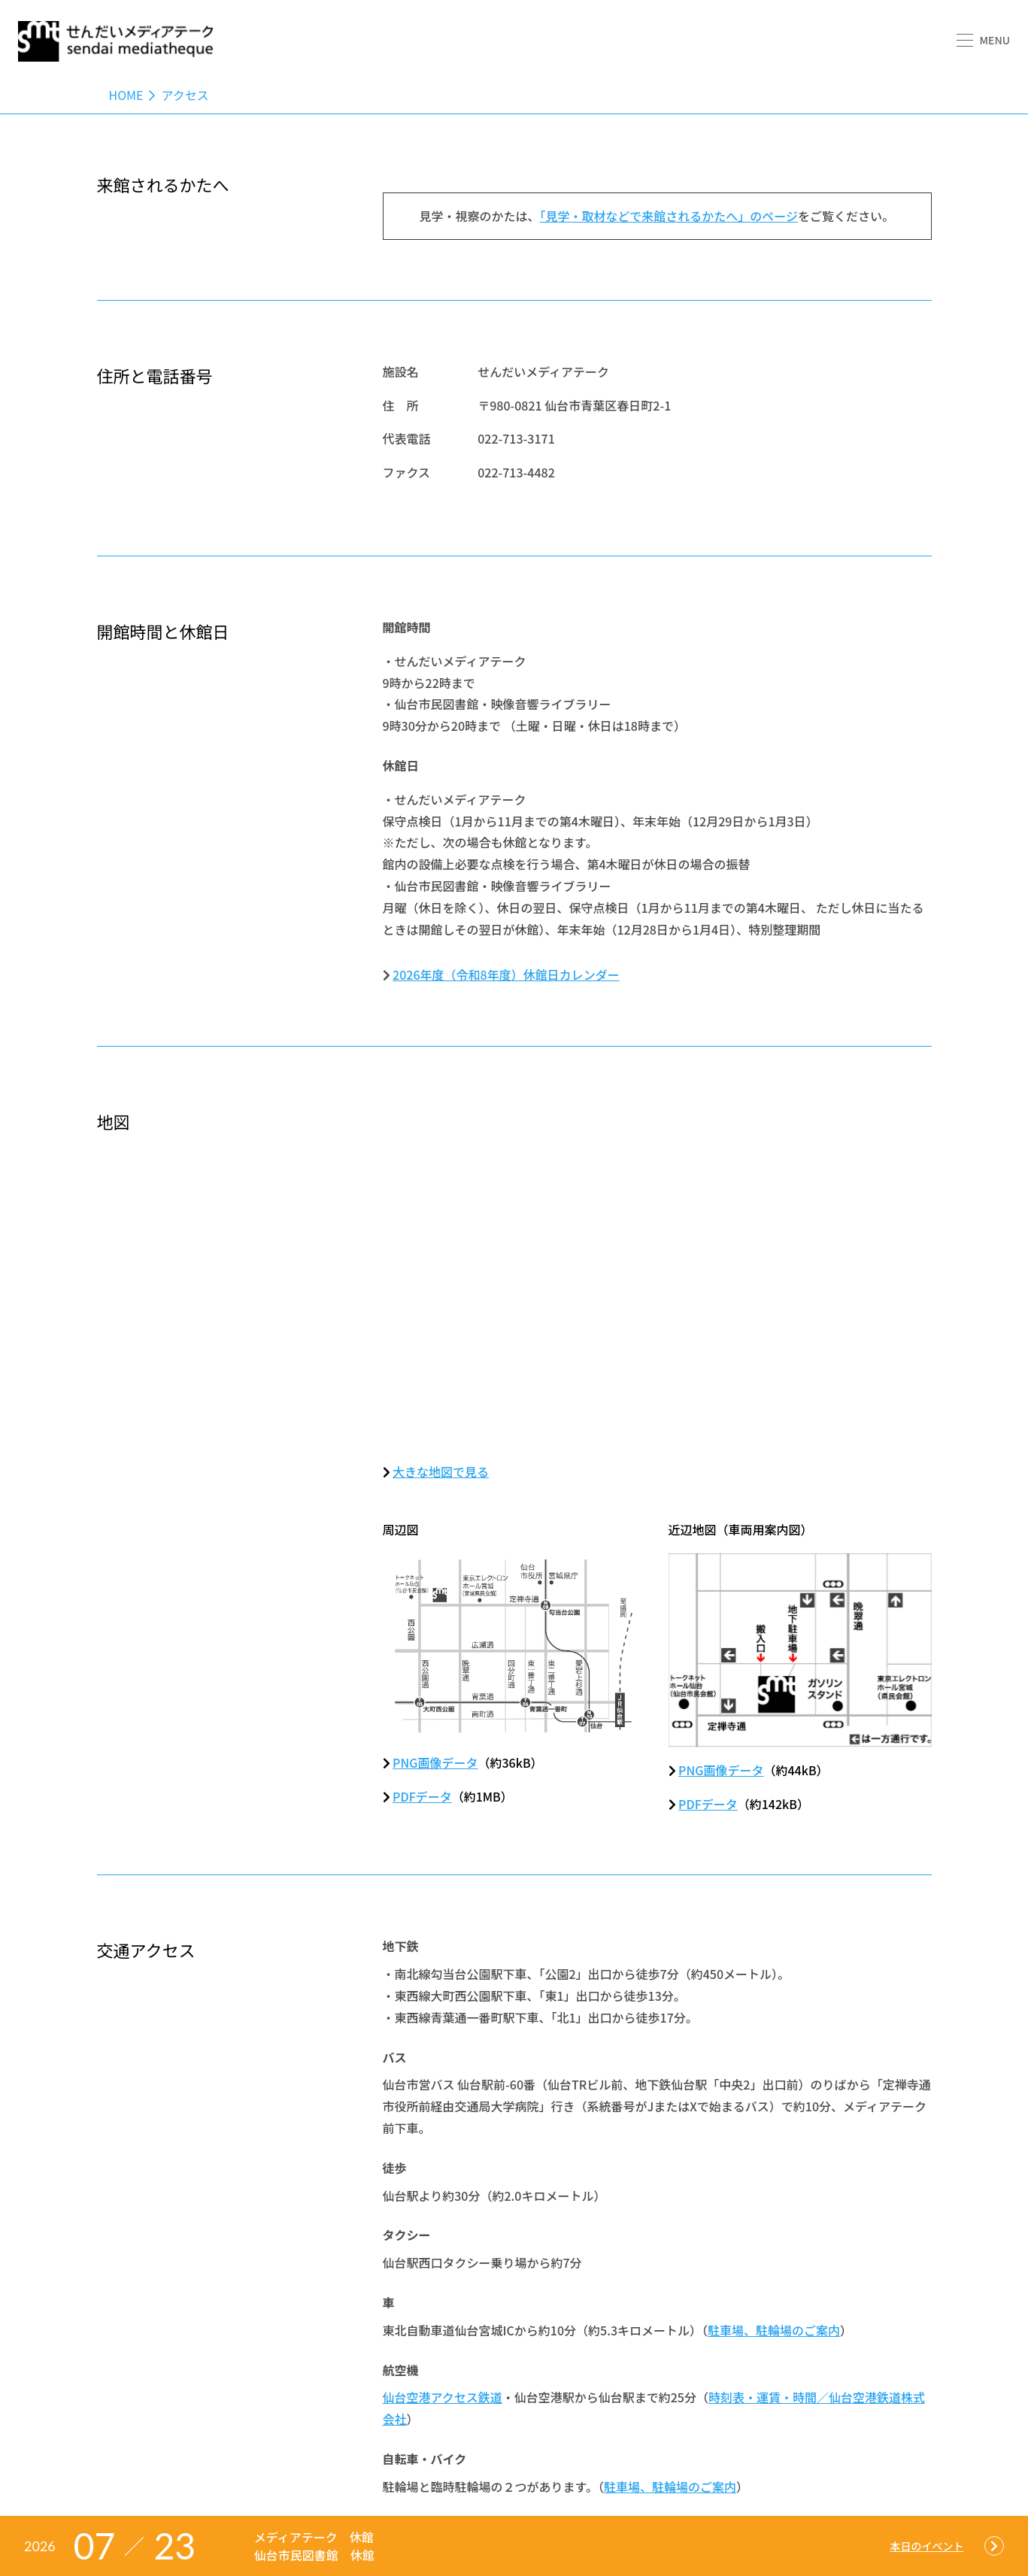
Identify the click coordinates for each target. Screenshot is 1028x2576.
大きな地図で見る (441, 1471)
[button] (983, 40)
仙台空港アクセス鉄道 (442, 2397)
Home (126, 95)
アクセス (184, 95)
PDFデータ (422, 1796)
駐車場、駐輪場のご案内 (774, 2330)
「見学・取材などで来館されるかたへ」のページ (669, 216)
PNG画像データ (435, 1762)
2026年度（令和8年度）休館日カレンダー (506, 974)
